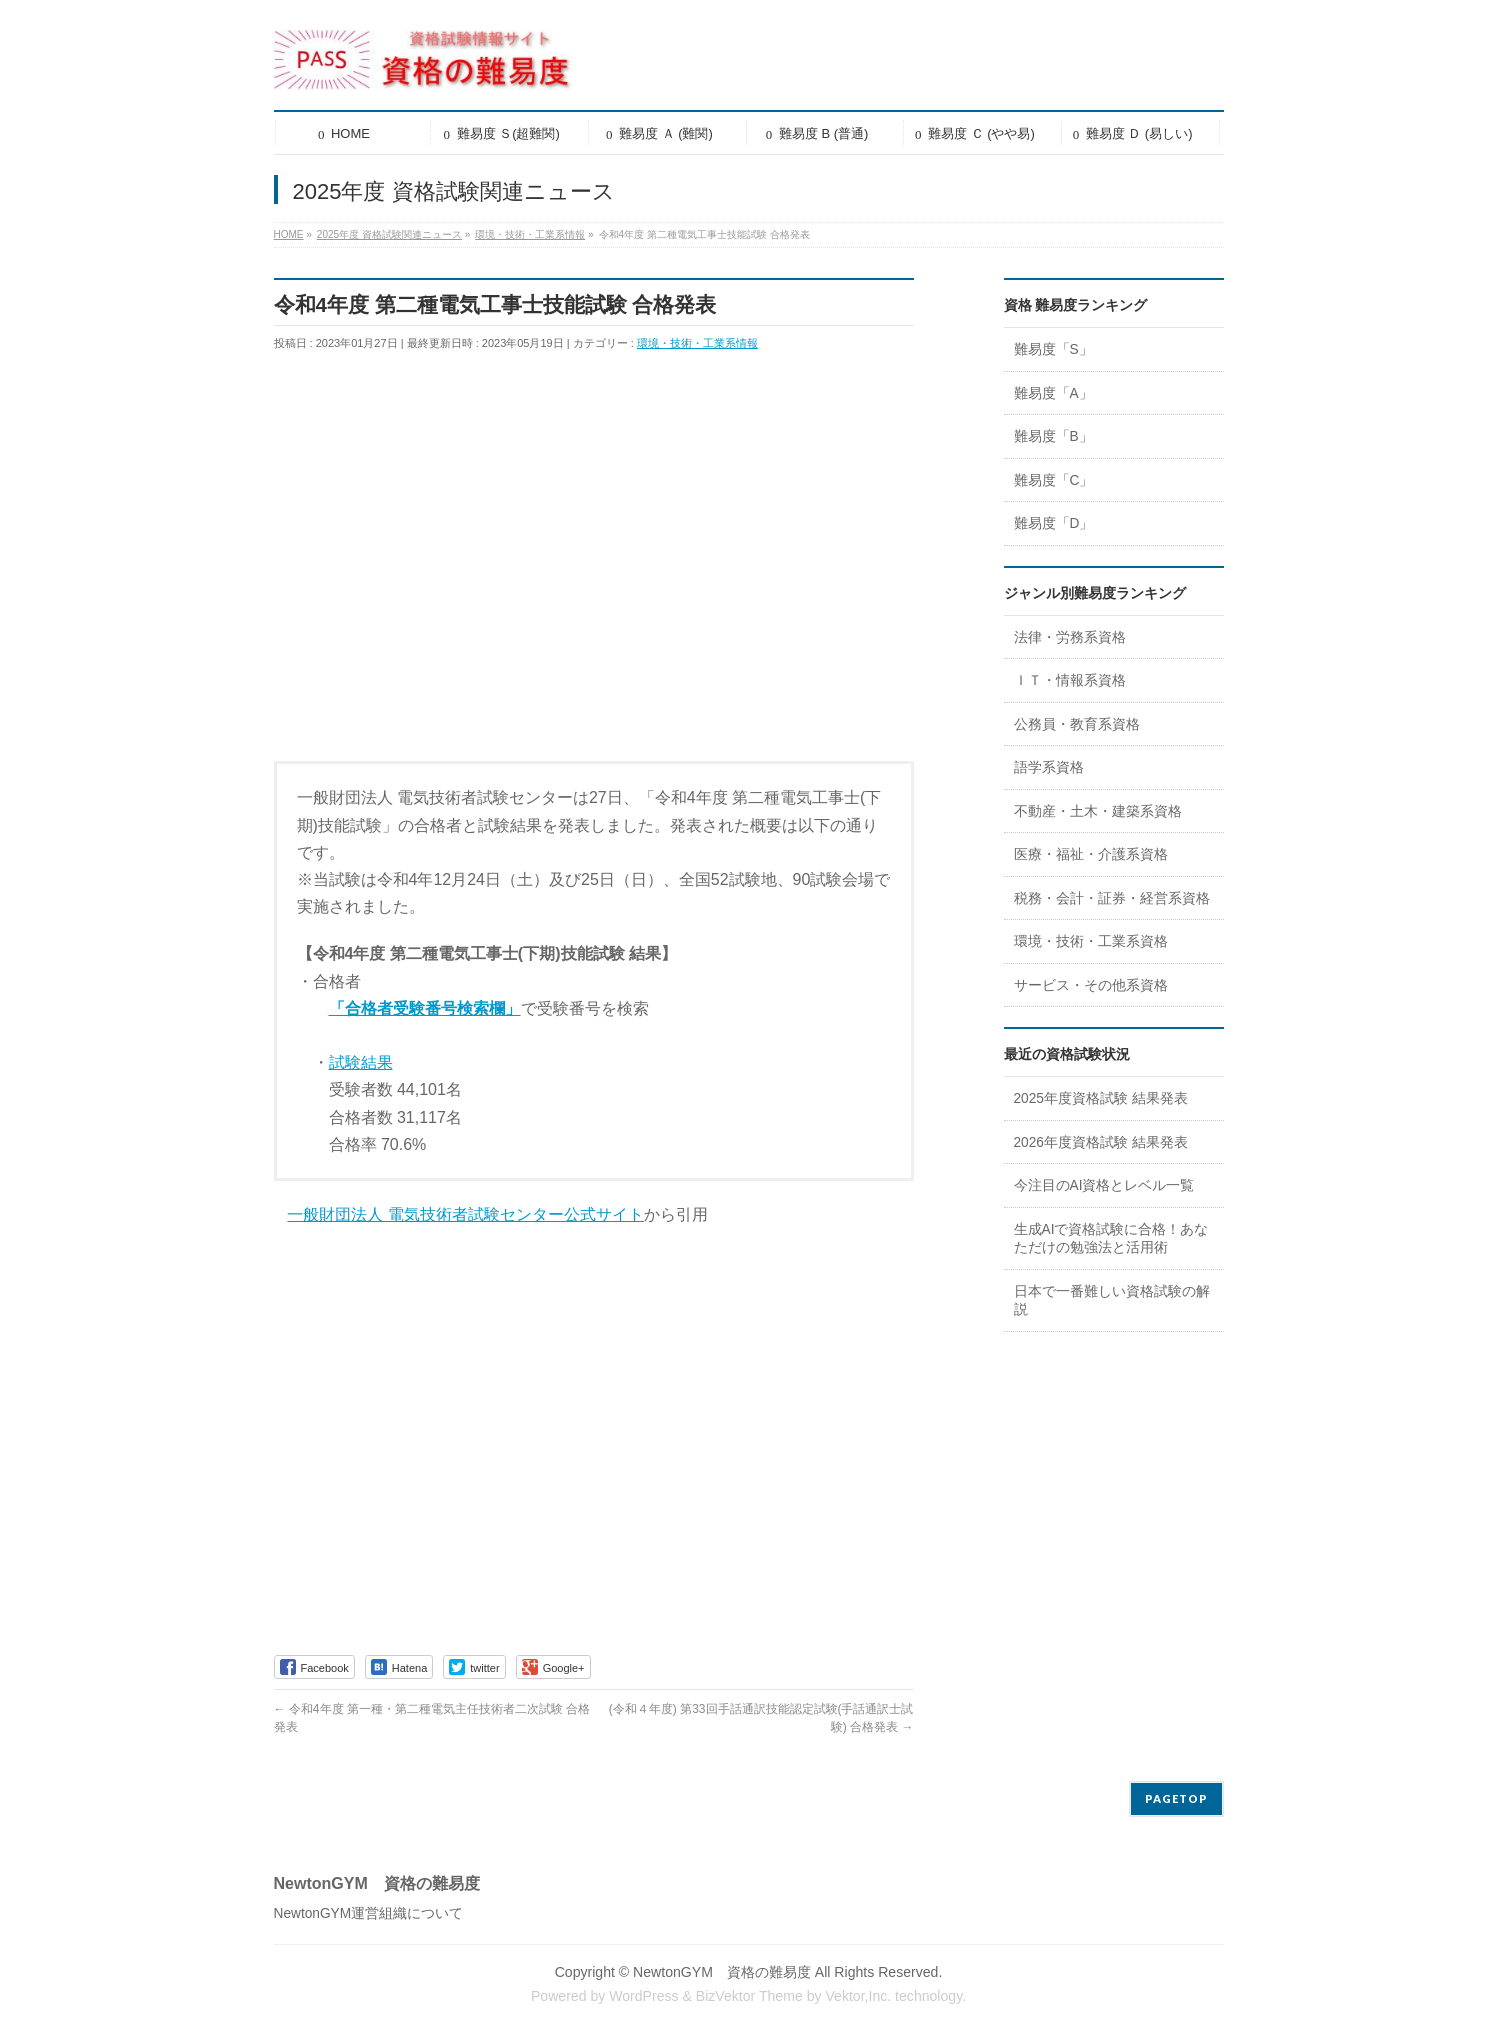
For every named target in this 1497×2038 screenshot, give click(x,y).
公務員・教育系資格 (1077, 724)
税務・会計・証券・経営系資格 (1112, 898)
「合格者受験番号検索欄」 (425, 1008)
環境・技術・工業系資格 (1091, 941)
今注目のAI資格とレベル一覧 (1104, 1185)
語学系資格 (1049, 767)
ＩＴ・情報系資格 (1070, 680)
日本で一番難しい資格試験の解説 (1112, 1301)
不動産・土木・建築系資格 (1098, 811)
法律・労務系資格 (1070, 637)
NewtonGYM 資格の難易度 (722, 1972)
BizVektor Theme (749, 1996)
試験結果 (361, 1062)
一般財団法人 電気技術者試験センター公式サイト (465, 1214)
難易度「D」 (1054, 523)
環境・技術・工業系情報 (697, 343)
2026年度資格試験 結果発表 (1101, 1142)
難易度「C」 (1054, 480)
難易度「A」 (1053, 393)
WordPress (643, 1996)
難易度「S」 (1053, 349)
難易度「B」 (1053, 436)
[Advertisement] (594, 574)
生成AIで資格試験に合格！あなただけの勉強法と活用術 (1111, 1239)
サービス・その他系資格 (1091, 985)
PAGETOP (1176, 1798)
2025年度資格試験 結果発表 (1101, 1098)
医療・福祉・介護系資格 (1091, 854)
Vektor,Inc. (858, 1996)
